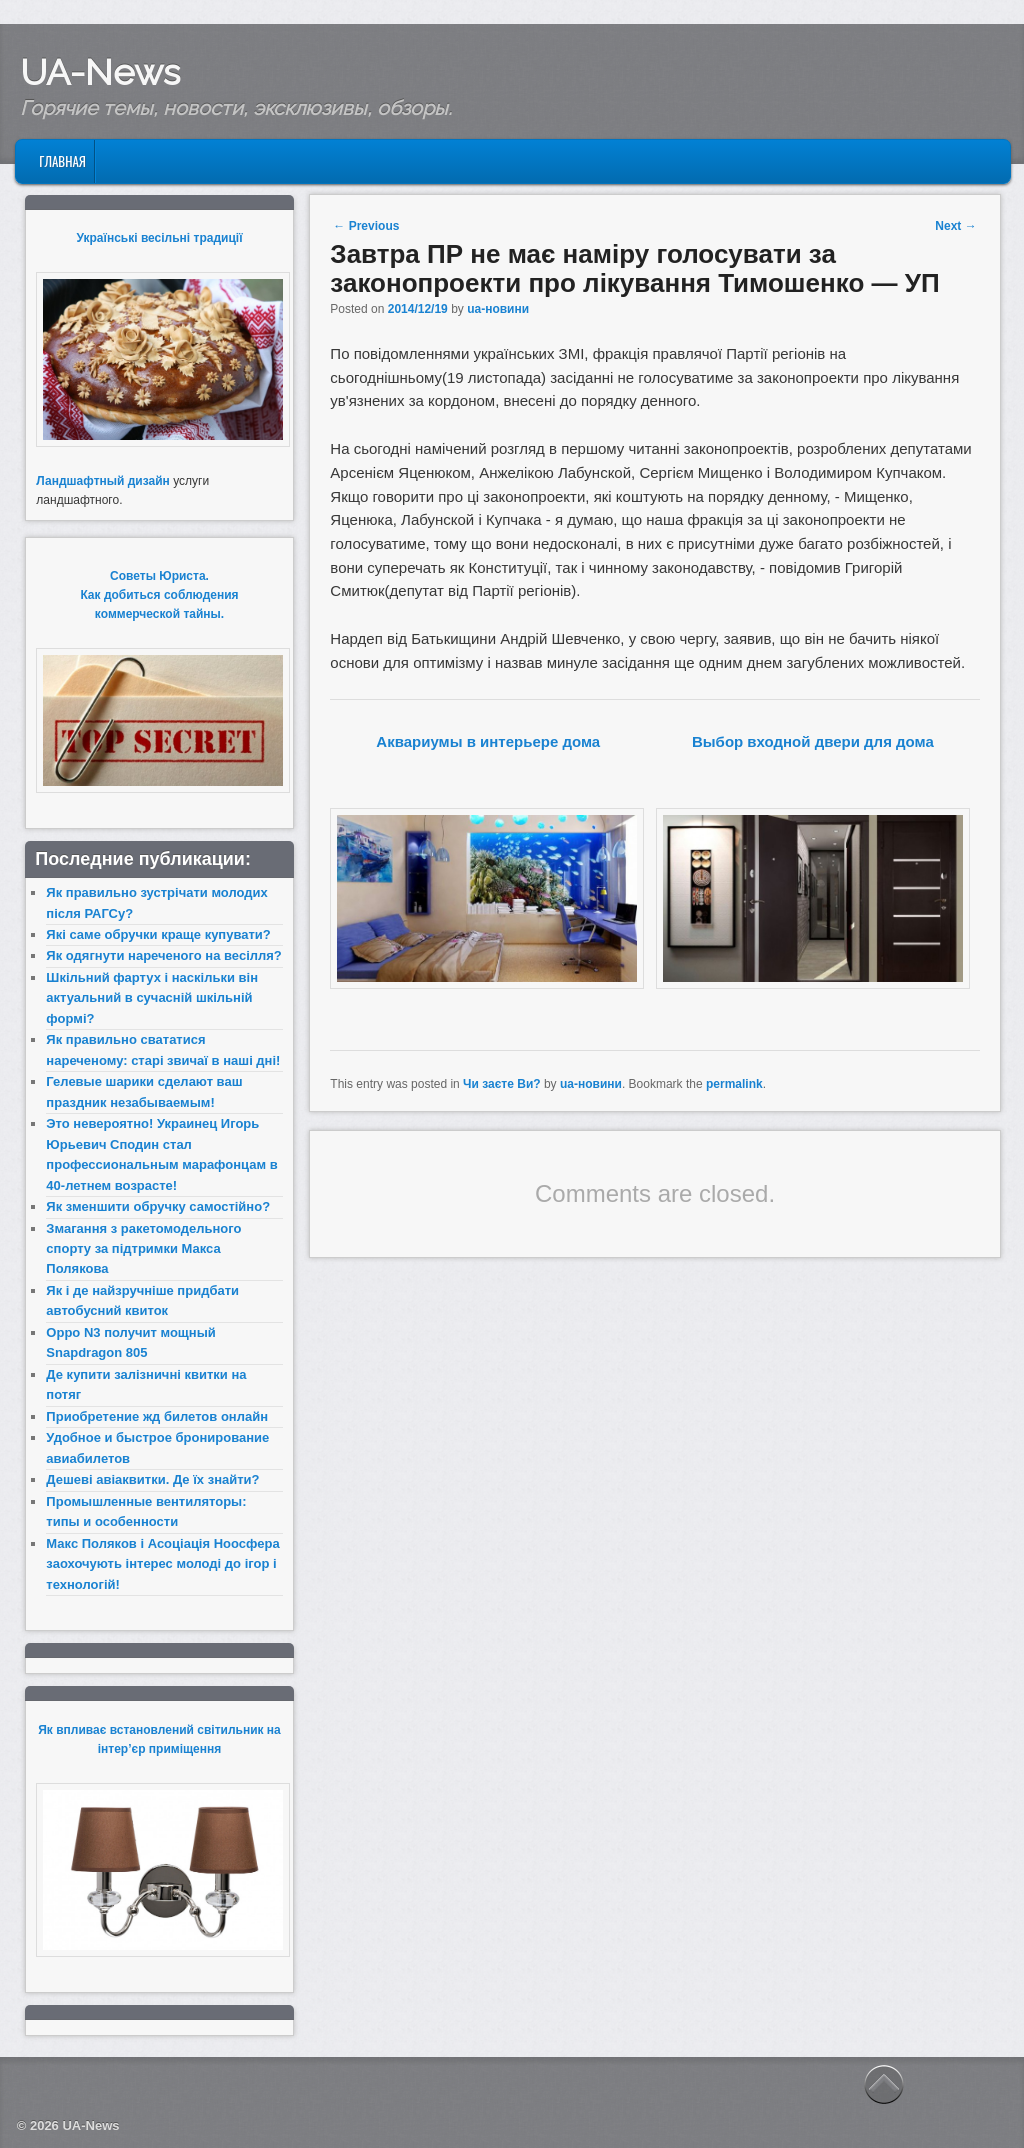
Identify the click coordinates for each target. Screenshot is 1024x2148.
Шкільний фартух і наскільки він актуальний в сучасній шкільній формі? (152, 998)
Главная (62, 161)
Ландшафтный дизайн (102, 481)
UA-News (100, 72)
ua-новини (498, 309)
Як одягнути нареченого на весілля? (163, 955)
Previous (366, 226)
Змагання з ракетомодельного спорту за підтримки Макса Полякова (143, 1249)
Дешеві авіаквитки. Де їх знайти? (152, 1479)
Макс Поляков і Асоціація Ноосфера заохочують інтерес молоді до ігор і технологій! (162, 1564)
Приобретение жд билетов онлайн (157, 1416)
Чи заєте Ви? (502, 1084)
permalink (734, 1084)
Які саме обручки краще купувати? (158, 934)
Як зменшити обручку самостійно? (158, 1206)
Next (955, 226)
